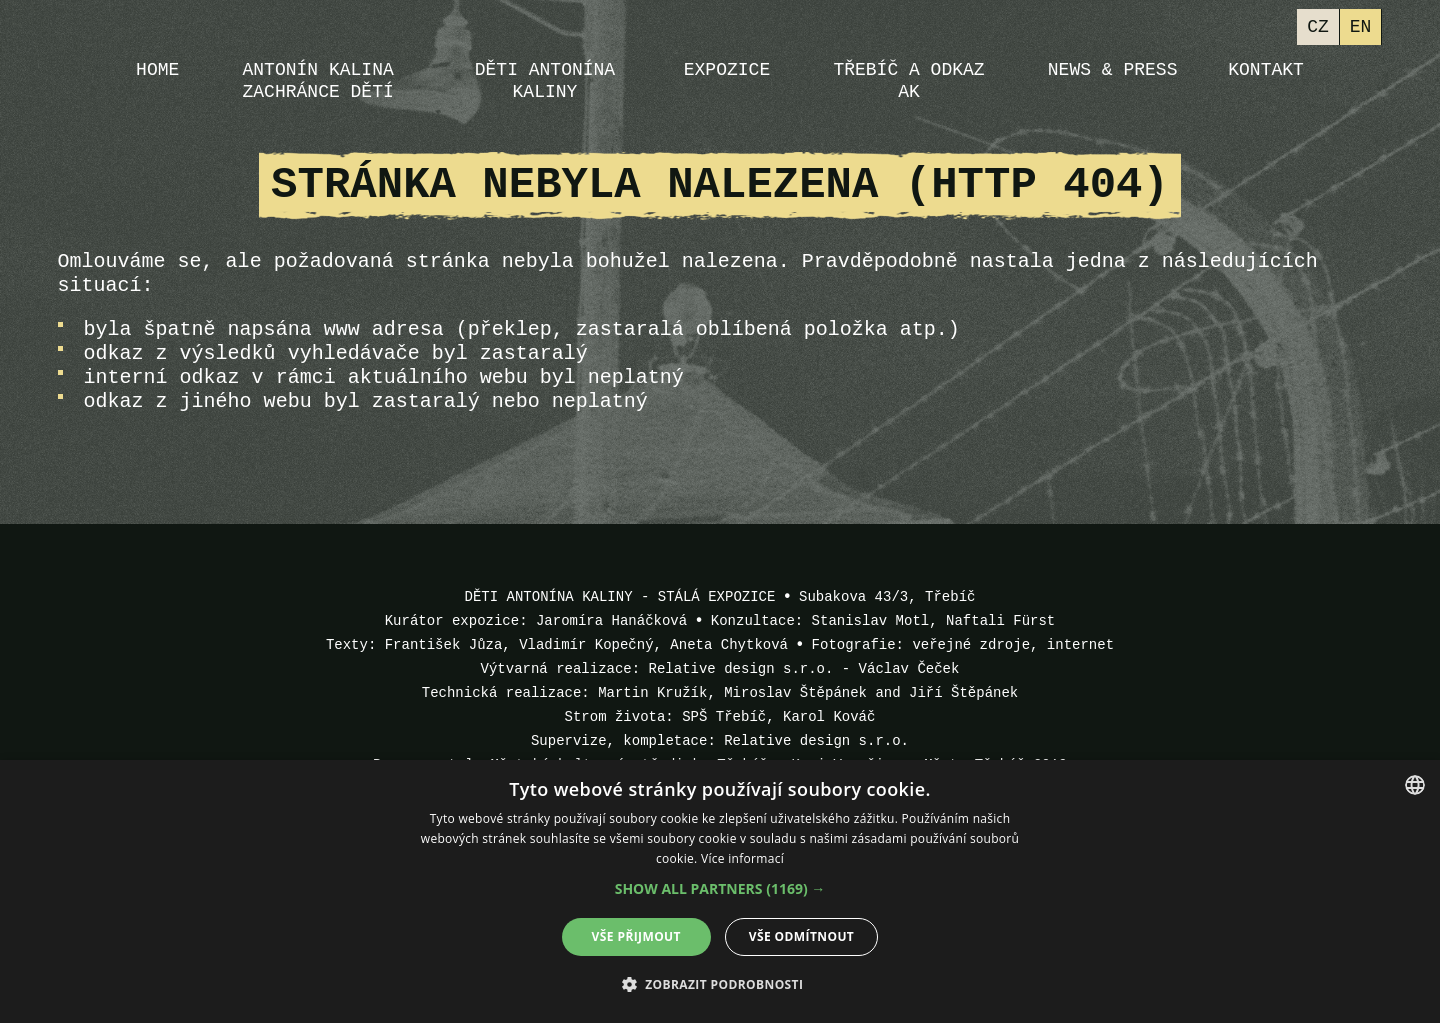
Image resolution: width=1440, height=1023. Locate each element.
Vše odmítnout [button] (801, 936)
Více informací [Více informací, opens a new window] (742, 858)
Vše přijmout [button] (636, 936)
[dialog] (720, 891)
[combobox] (1415, 785)
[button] (720, 889)
